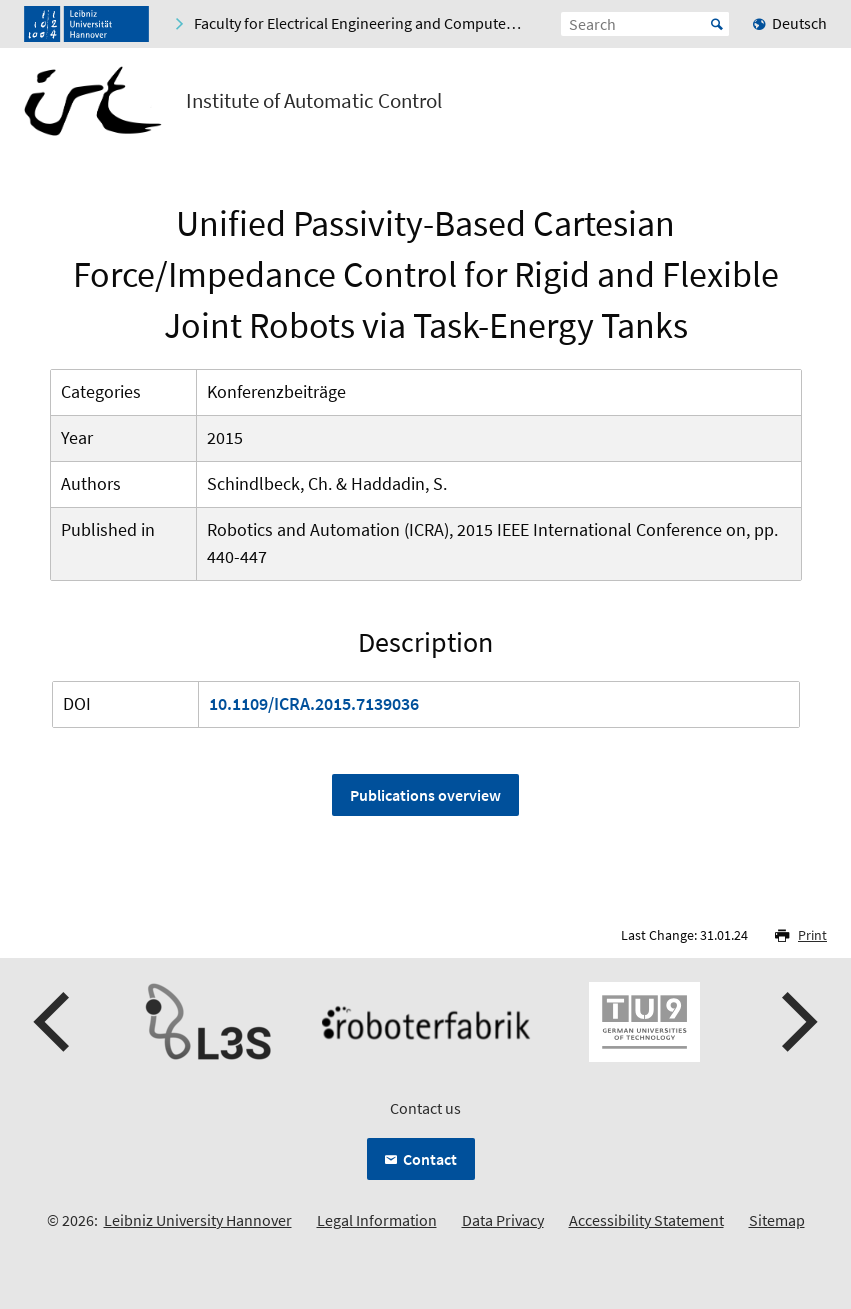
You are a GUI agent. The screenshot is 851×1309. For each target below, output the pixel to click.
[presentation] (54, 1022)
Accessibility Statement (646, 1220)
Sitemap (777, 1220)
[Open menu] (811, 105)
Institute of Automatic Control (314, 101)
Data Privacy (503, 1220)
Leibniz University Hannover (198, 1220)
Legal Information (377, 1220)
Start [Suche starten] (717, 24)
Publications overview (425, 795)
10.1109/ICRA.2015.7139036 (314, 703)
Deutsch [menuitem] (799, 23)
